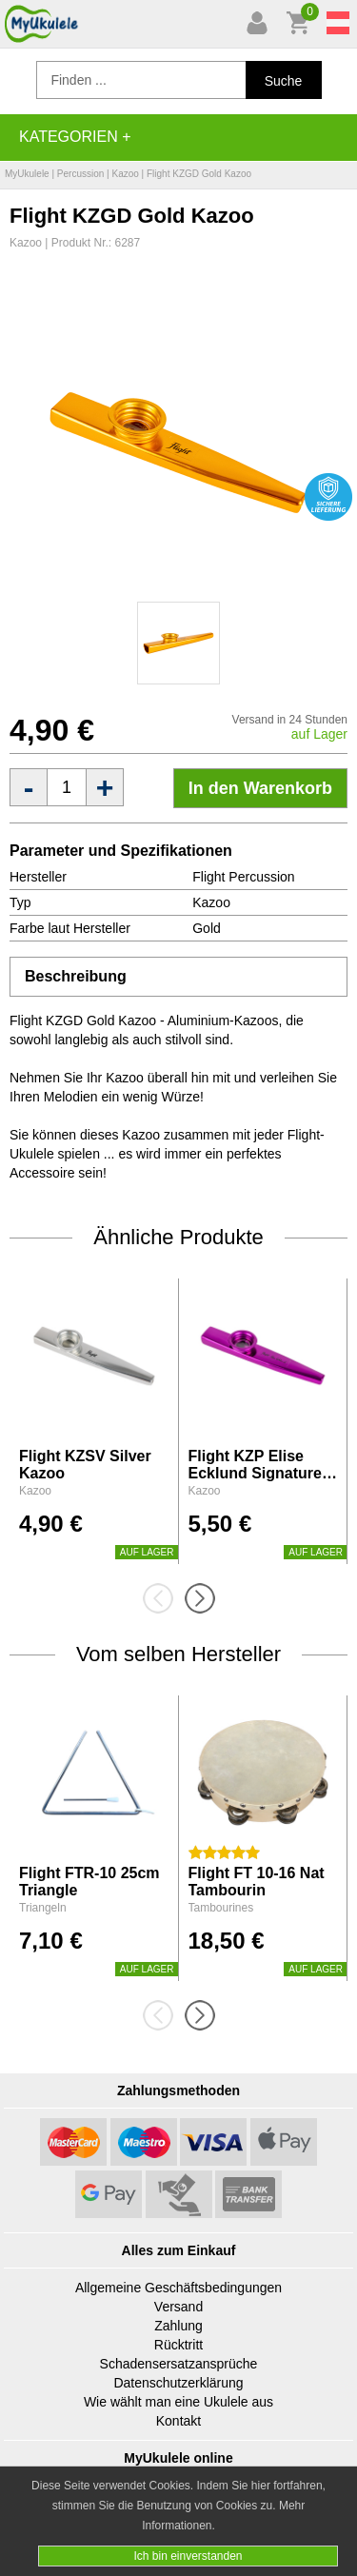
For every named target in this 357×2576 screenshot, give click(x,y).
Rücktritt (178, 2344)
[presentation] (164, 1598)
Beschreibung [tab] (76, 976)
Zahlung (178, 2325)
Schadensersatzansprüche (179, 2363)
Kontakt (178, 2420)
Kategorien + (75, 137)
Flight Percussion (243, 876)
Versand (178, 2306)
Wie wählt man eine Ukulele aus (178, 2401)
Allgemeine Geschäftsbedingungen (178, 2287)
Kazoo (124, 173)
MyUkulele (27, 173)
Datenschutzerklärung (178, 2382)
